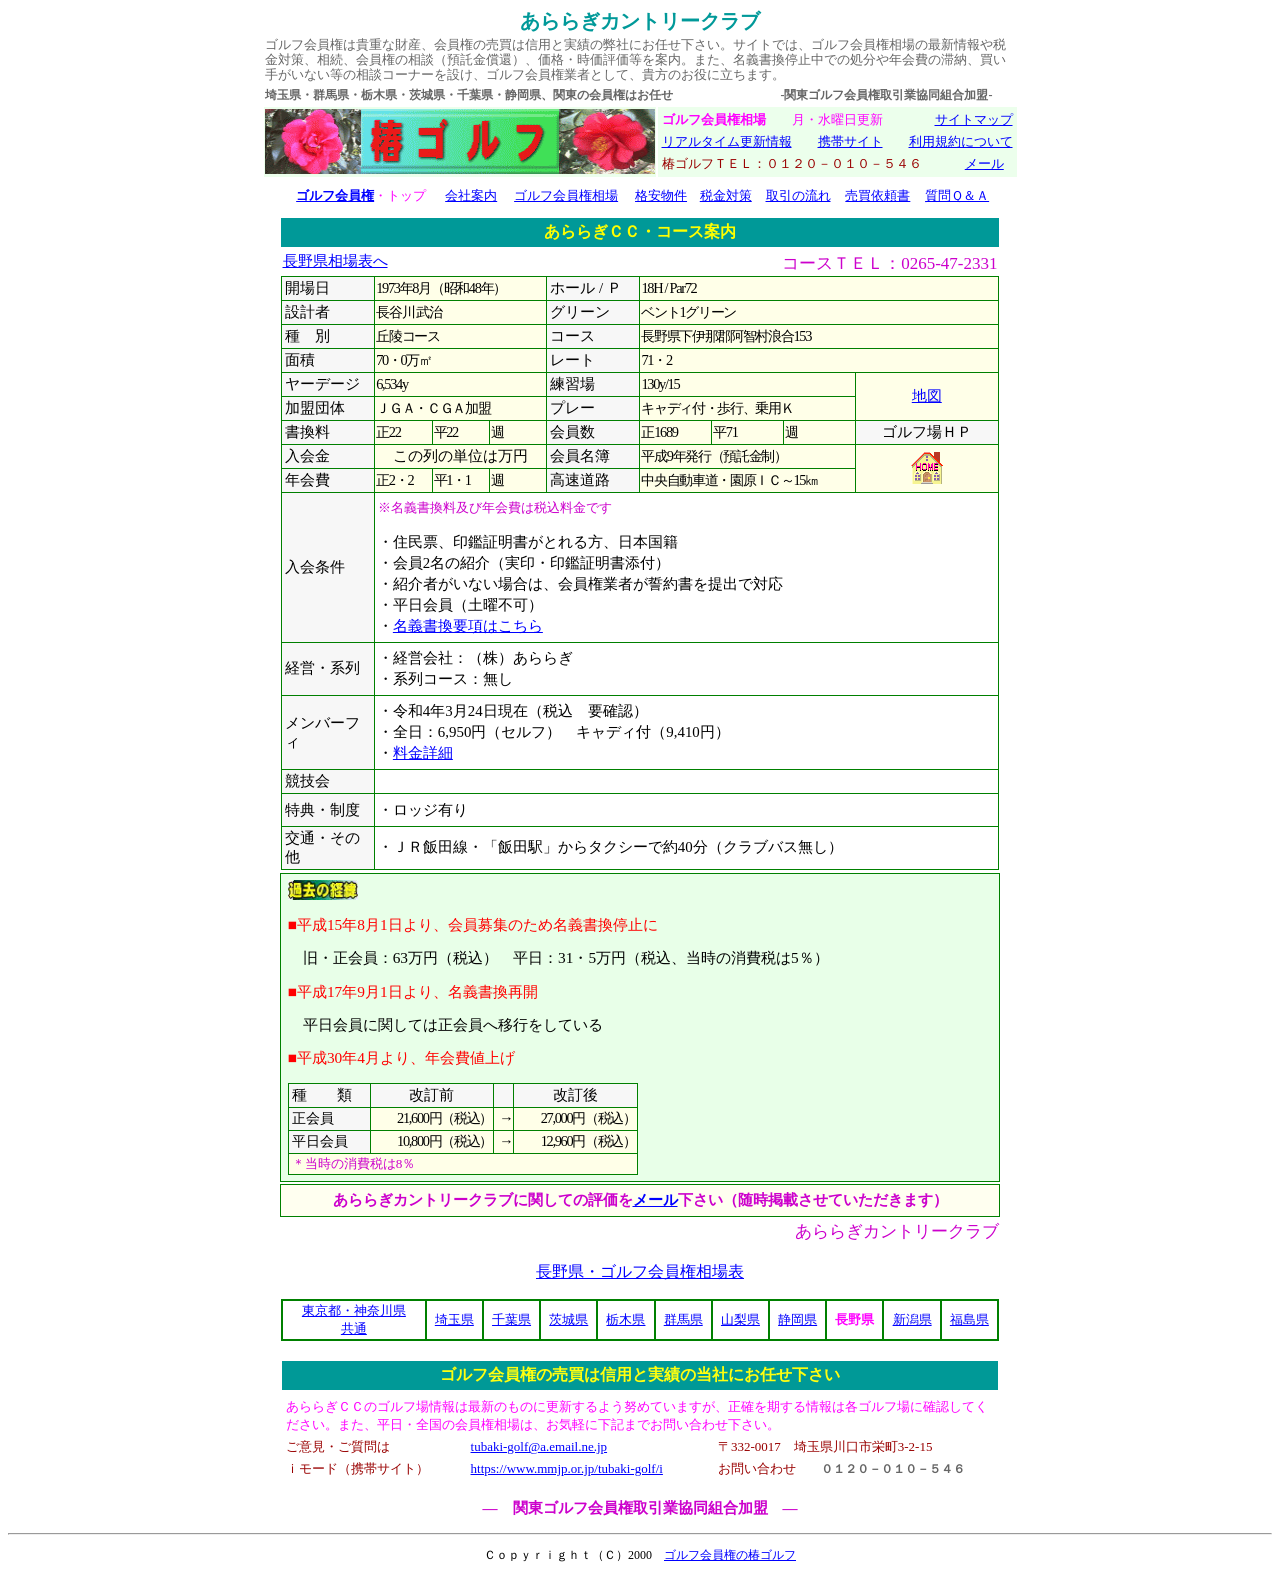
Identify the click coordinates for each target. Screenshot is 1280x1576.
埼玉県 (454, 1319)
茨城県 (568, 1319)
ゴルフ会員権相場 (566, 195)
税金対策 (726, 195)
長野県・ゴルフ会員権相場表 (640, 1271)
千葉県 (511, 1319)
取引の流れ (798, 195)
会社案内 (471, 195)
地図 (927, 396)
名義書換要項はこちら (468, 626)
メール (984, 163)
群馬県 (683, 1319)
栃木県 (625, 1319)
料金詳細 (423, 753)
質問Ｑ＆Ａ (957, 195)
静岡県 (797, 1319)
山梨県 (740, 1319)
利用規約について (961, 141)
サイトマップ (974, 119)
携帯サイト (850, 141)
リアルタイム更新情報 (727, 141)
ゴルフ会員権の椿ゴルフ (730, 1555)
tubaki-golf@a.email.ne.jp (539, 1446)
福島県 (969, 1319)
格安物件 (661, 195)
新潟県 (912, 1319)
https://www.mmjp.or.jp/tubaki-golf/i (567, 1468)
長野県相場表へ (335, 261)
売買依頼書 (877, 195)
